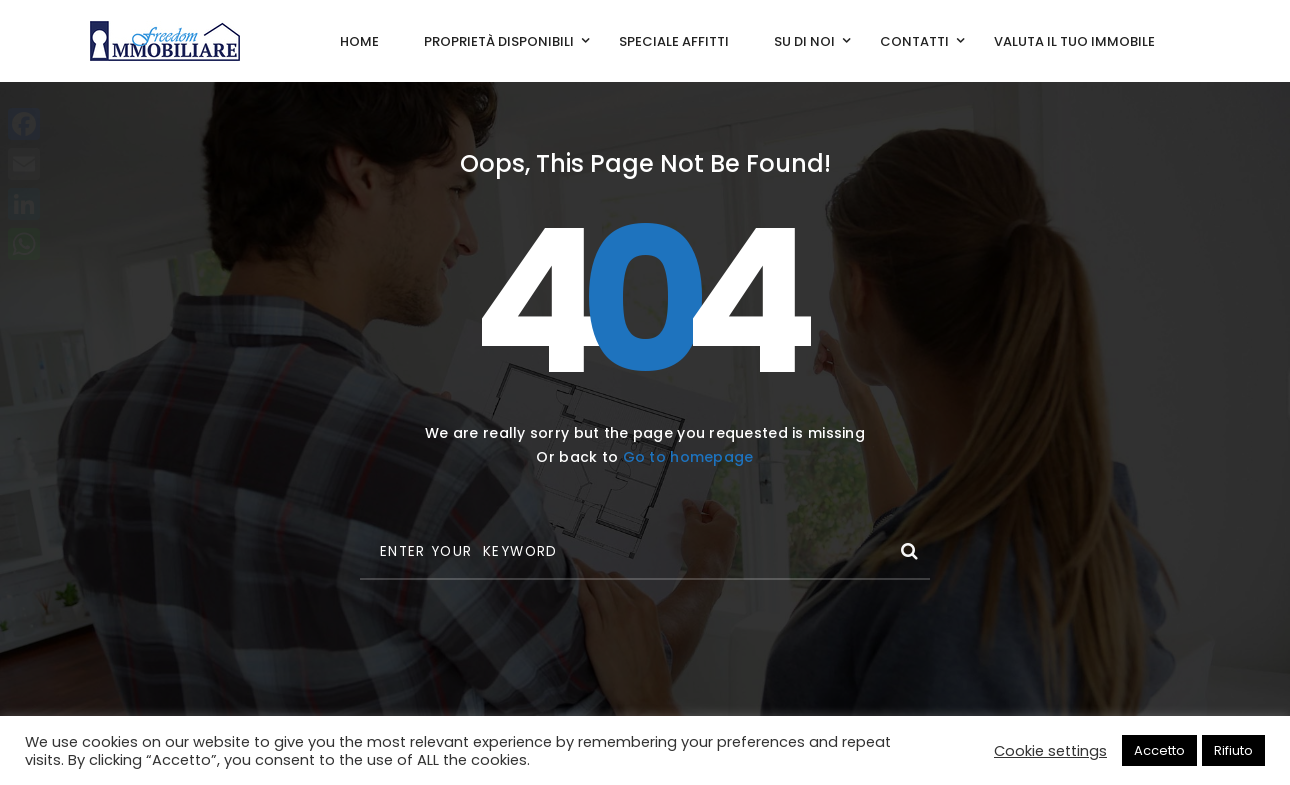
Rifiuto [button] (1233, 750)
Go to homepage (688, 457)
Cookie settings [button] (1050, 751)
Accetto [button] (1159, 750)
